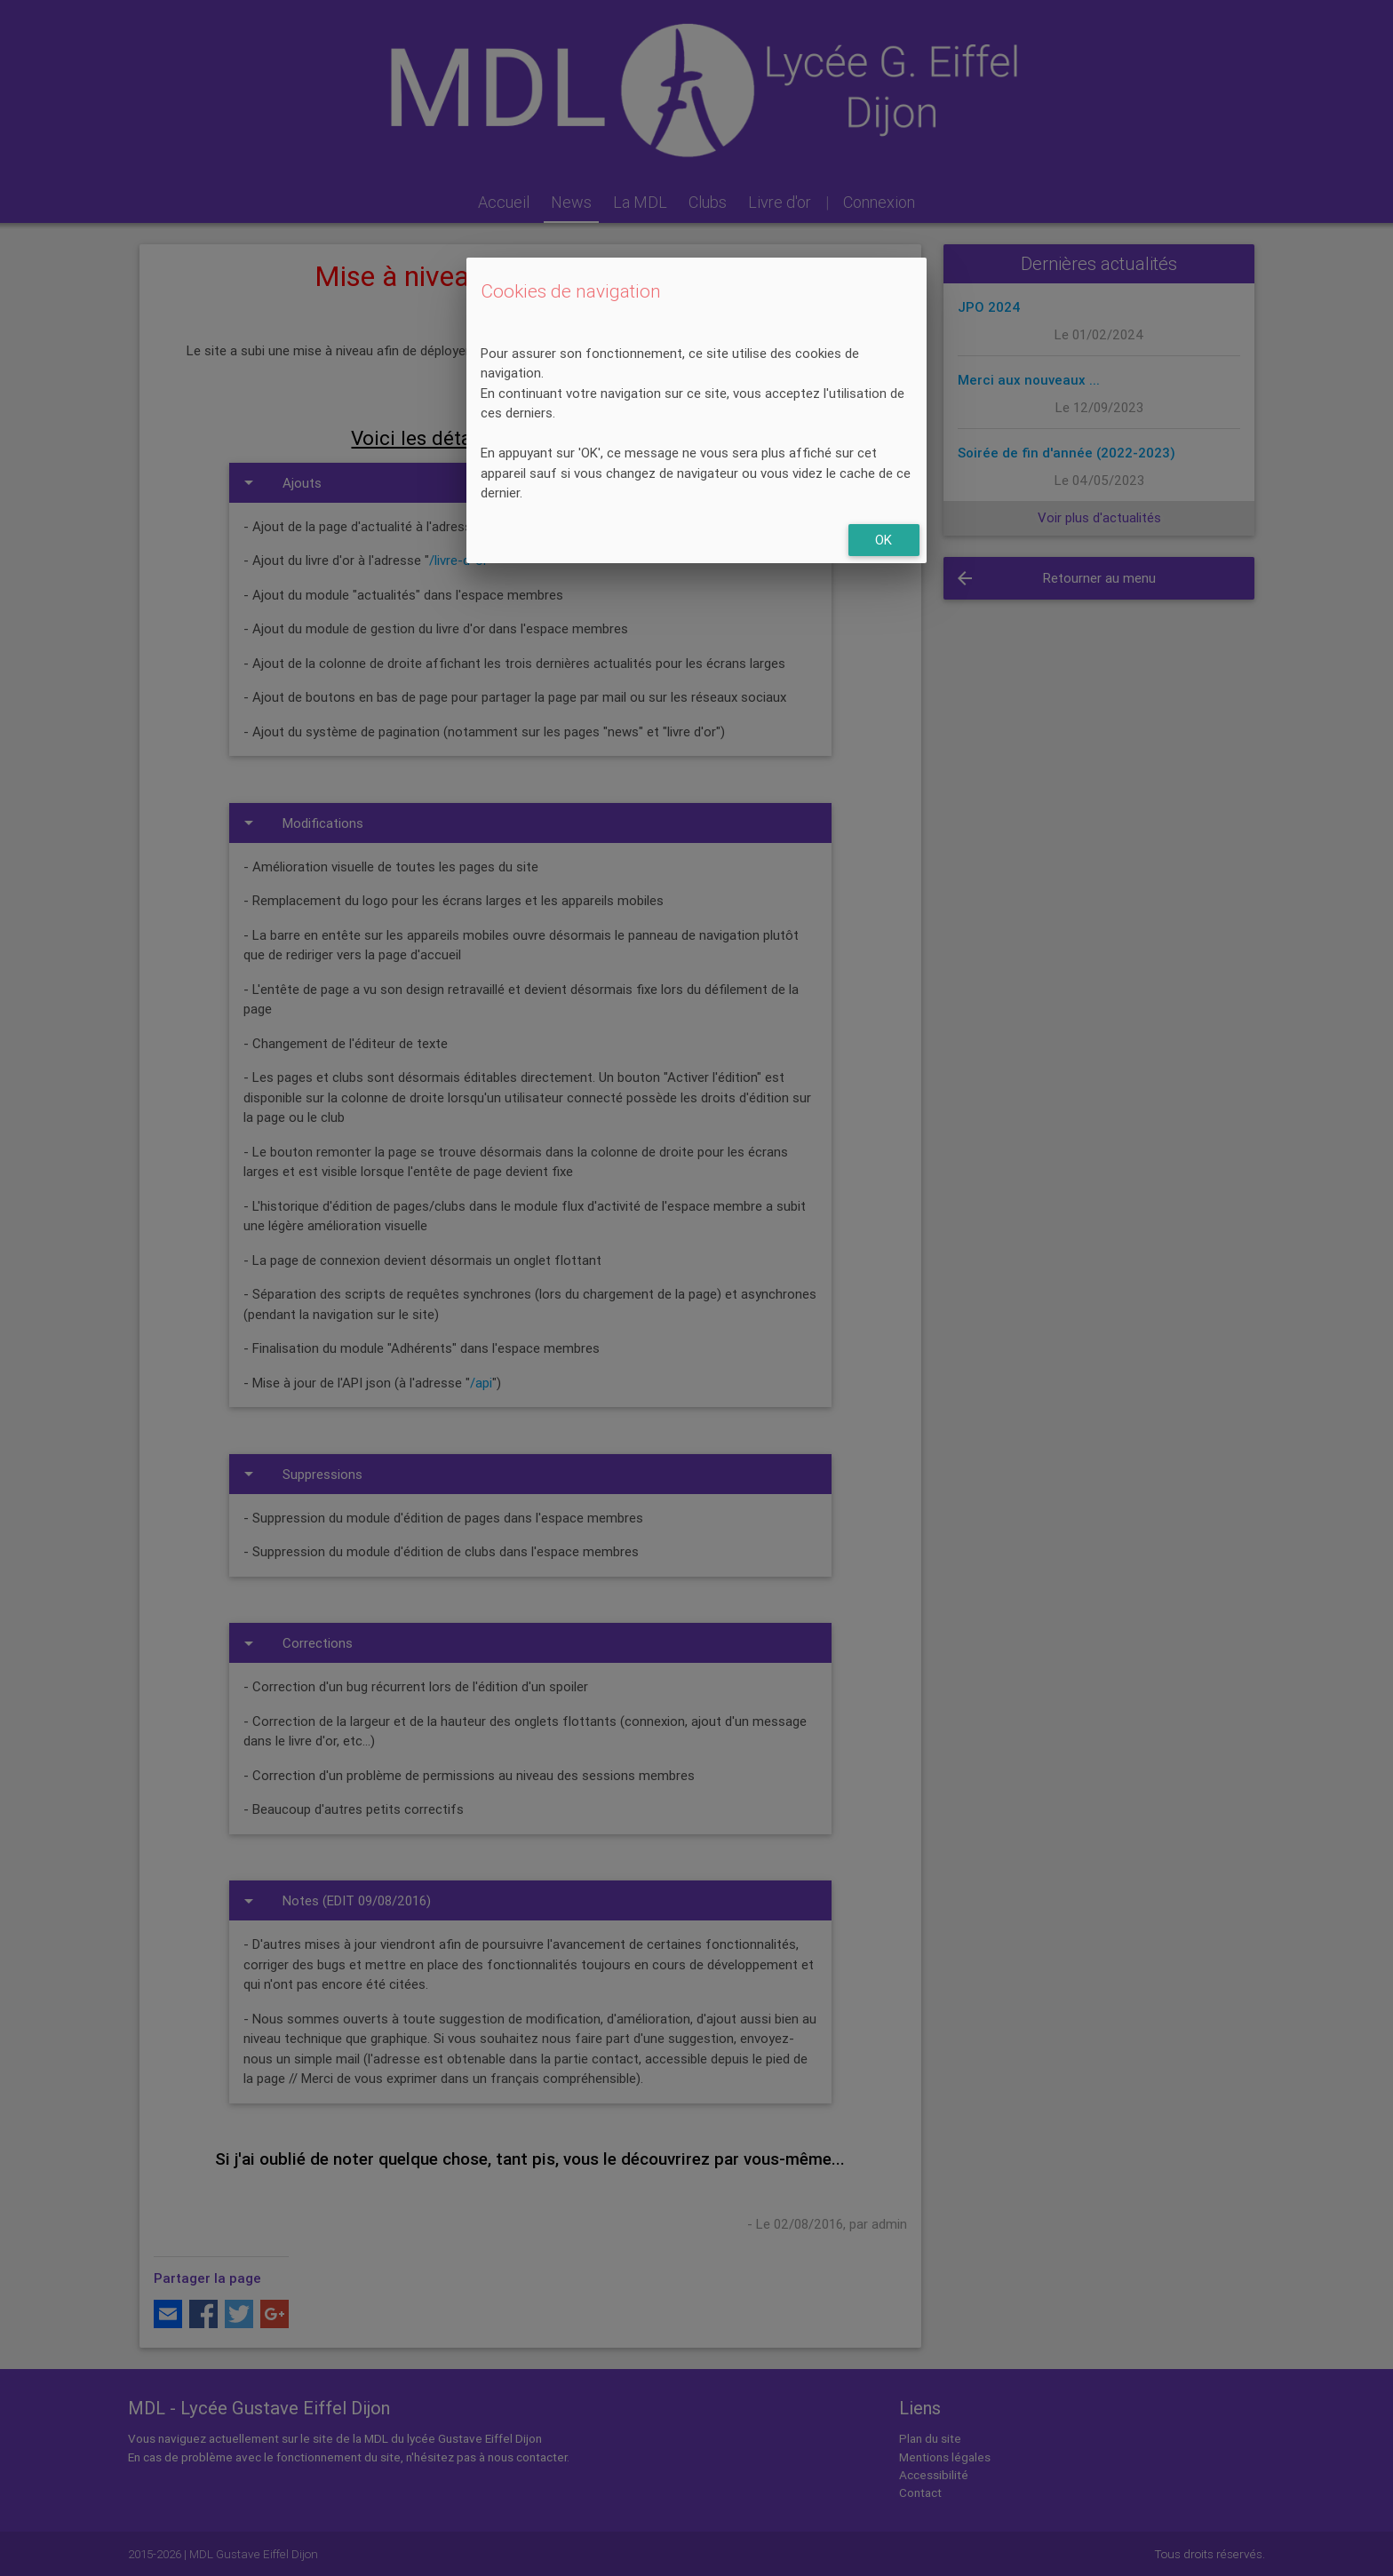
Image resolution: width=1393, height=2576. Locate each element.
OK (884, 539)
